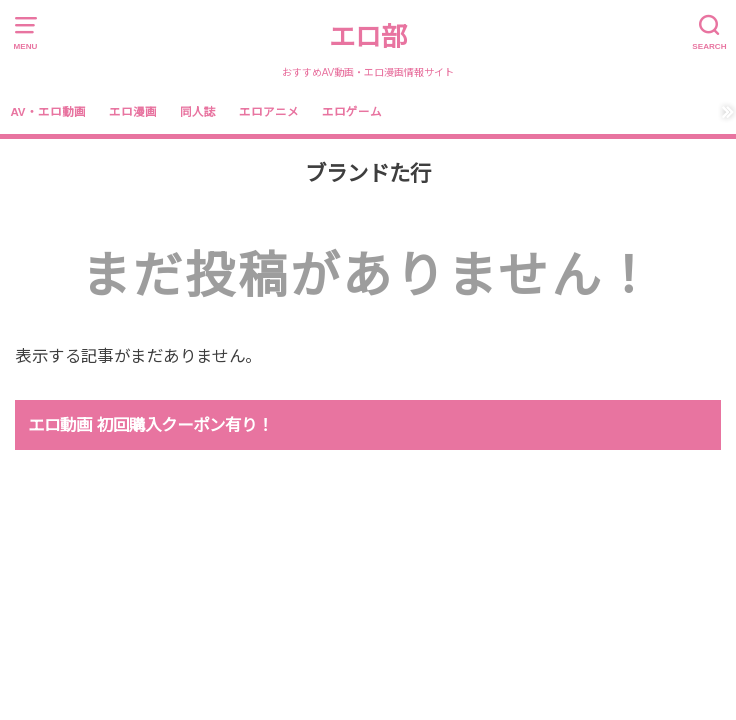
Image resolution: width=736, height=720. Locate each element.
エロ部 (368, 37)
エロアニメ (269, 112)
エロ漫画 (133, 112)
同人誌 (198, 112)
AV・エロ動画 (47, 112)
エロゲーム (352, 112)
